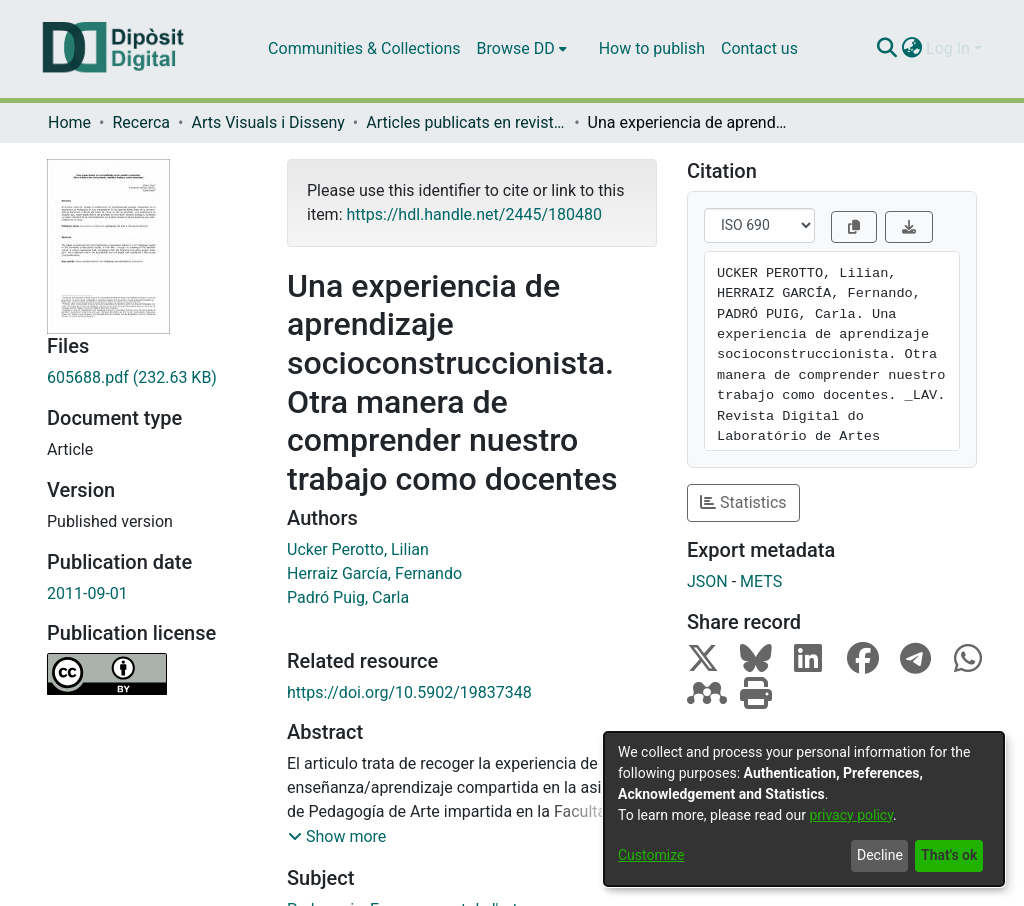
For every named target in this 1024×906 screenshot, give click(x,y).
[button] (337, 837)
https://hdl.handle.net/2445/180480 (473, 214)
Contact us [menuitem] (759, 48)
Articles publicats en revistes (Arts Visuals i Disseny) (466, 122)
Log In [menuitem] (948, 48)
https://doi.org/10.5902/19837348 (409, 692)
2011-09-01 (87, 593)
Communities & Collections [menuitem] (364, 48)
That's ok (949, 855)
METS (761, 581)
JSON (707, 581)
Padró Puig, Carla (348, 597)
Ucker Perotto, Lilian (358, 549)
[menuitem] (522, 49)
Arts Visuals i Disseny (267, 122)
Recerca (141, 122)
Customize (651, 855)
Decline (880, 855)
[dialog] (804, 809)
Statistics (743, 502)
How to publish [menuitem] (652, 48)
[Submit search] (886, 49)
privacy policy (851, 815)
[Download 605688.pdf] (152, 378)
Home (69, 122)
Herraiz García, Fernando (374, 573)
